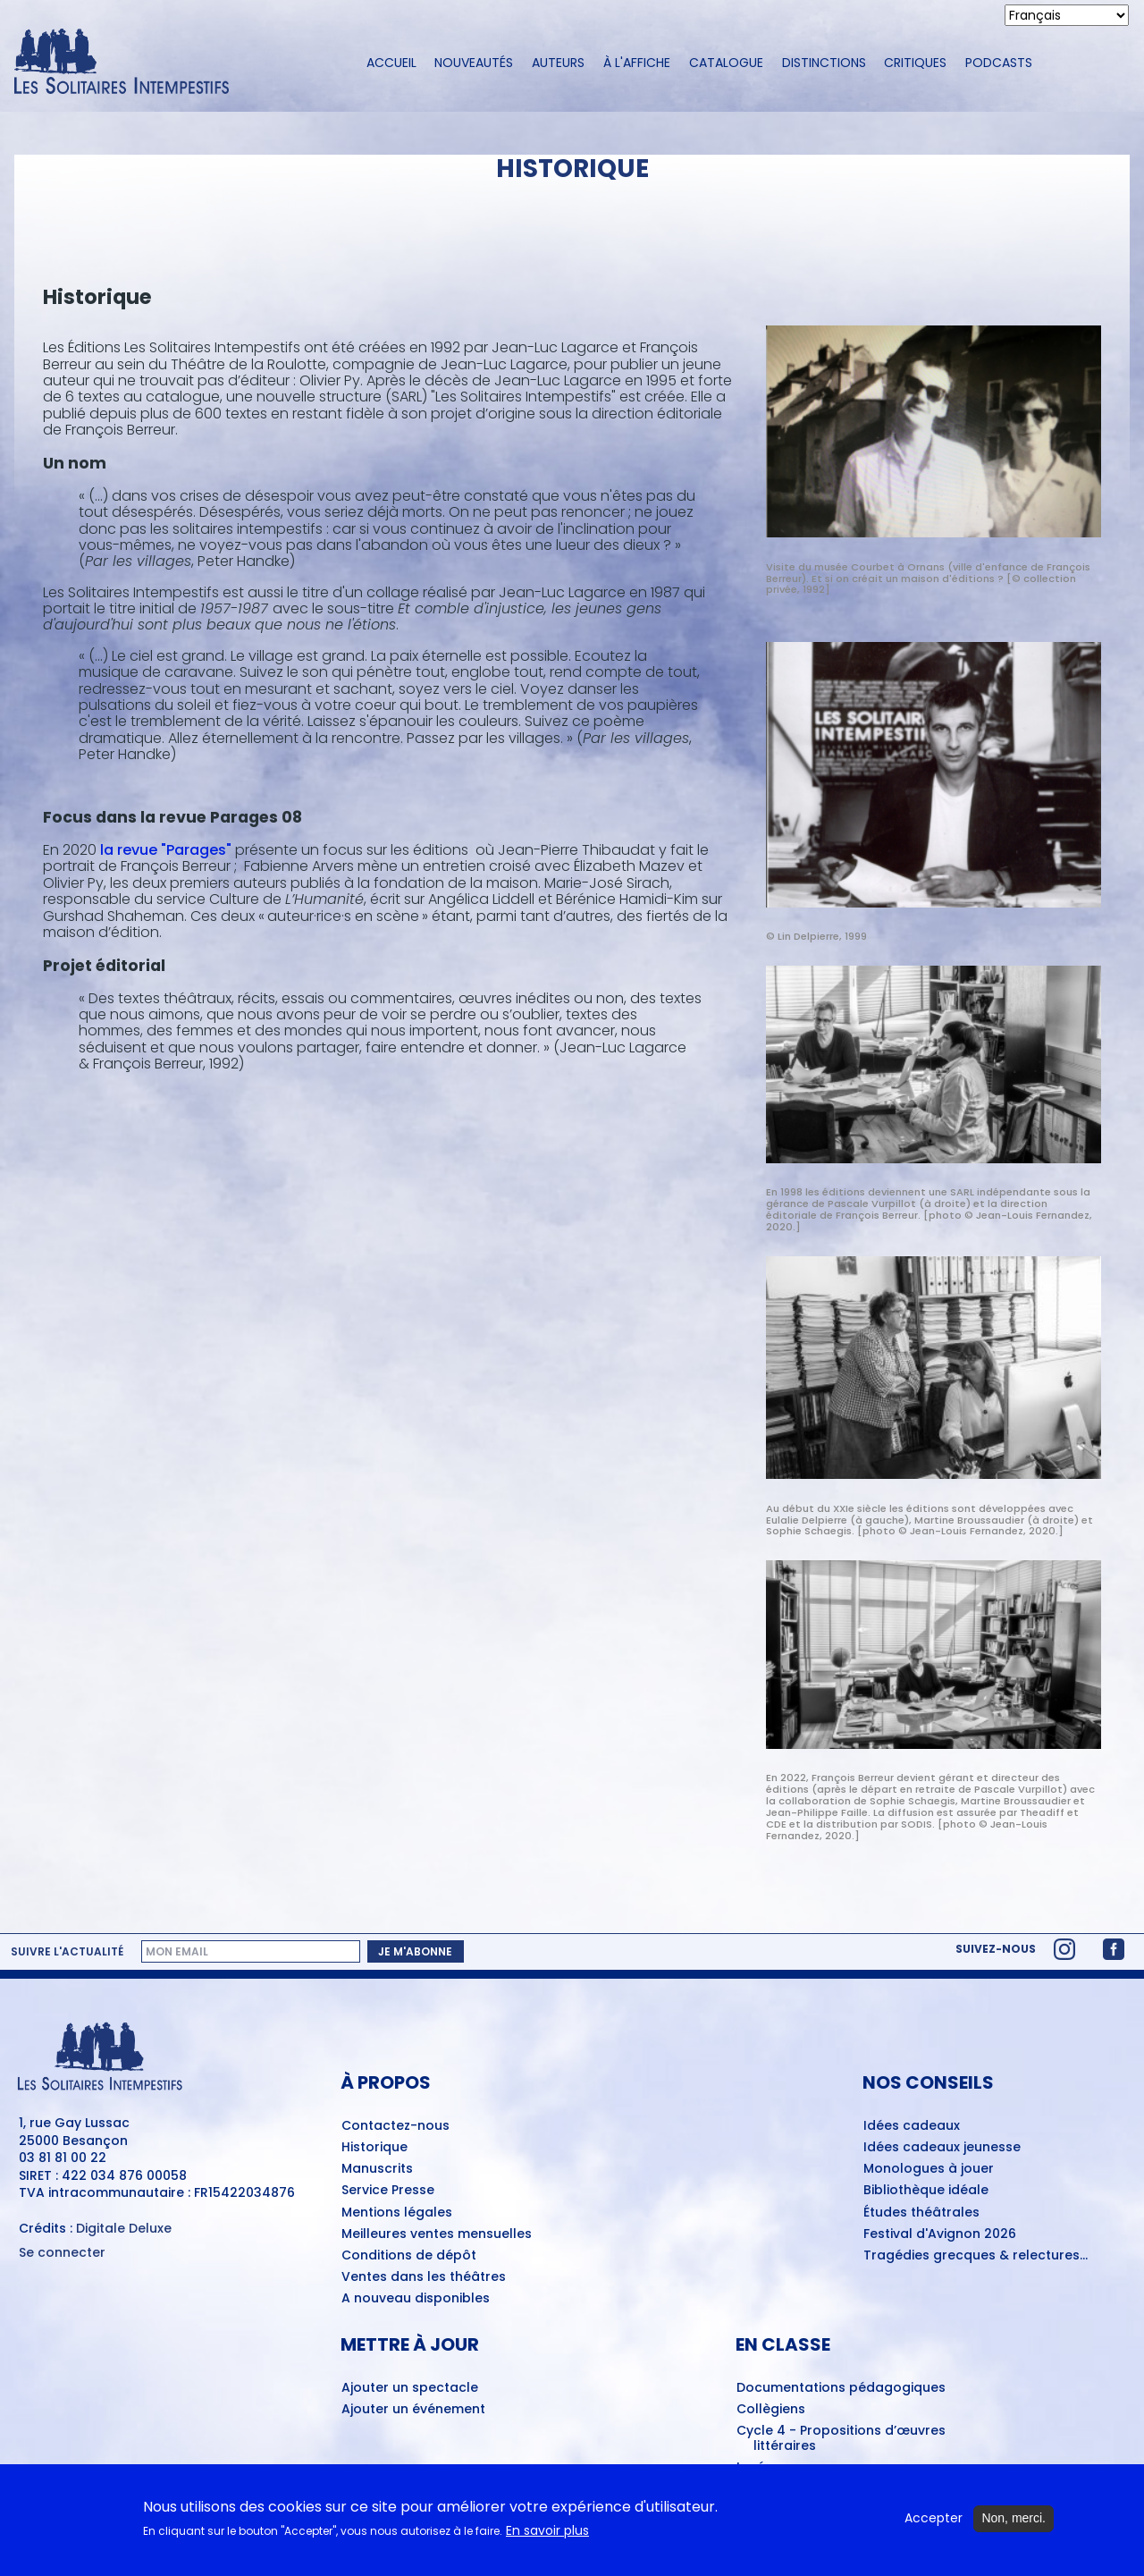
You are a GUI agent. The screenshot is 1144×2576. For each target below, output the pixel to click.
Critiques (915, 63)
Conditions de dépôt (408, 2256)
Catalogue (726, 63)
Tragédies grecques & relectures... (975, 2256)
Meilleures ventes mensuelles (436, 2234)
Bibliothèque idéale (925, 2191)
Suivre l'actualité (67, 1952)
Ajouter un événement (413, 2410)
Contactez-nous (395, 2126)
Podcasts (998, 63)
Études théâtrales (921, 2213)
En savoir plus (547, 2530)
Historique (374, 2148)
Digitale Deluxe (124, 2228)
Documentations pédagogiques (841, 2388)
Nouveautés (473, 63)
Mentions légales (396, 2213)
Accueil (391, 63)
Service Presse (387, 2191)
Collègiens (770, 2410)
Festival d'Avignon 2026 (939, 2234)
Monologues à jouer (928, 2169)
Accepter (933, 2518)
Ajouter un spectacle (409, 2388)
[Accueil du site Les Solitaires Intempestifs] (174, 63)
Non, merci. (1013, 2518)
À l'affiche (636, 63)
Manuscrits (377, 2169)
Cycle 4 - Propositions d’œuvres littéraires (841, 2438)
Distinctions (824, 63)
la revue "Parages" (165, 850)
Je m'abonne (415, 1951)
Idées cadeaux (911, 2126)
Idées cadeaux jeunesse (942, 2148)
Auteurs (558, 63)
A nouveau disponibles (415, 2299)
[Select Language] (1067, 15)
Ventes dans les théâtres (423, 2277)
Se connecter (62, 2252)
